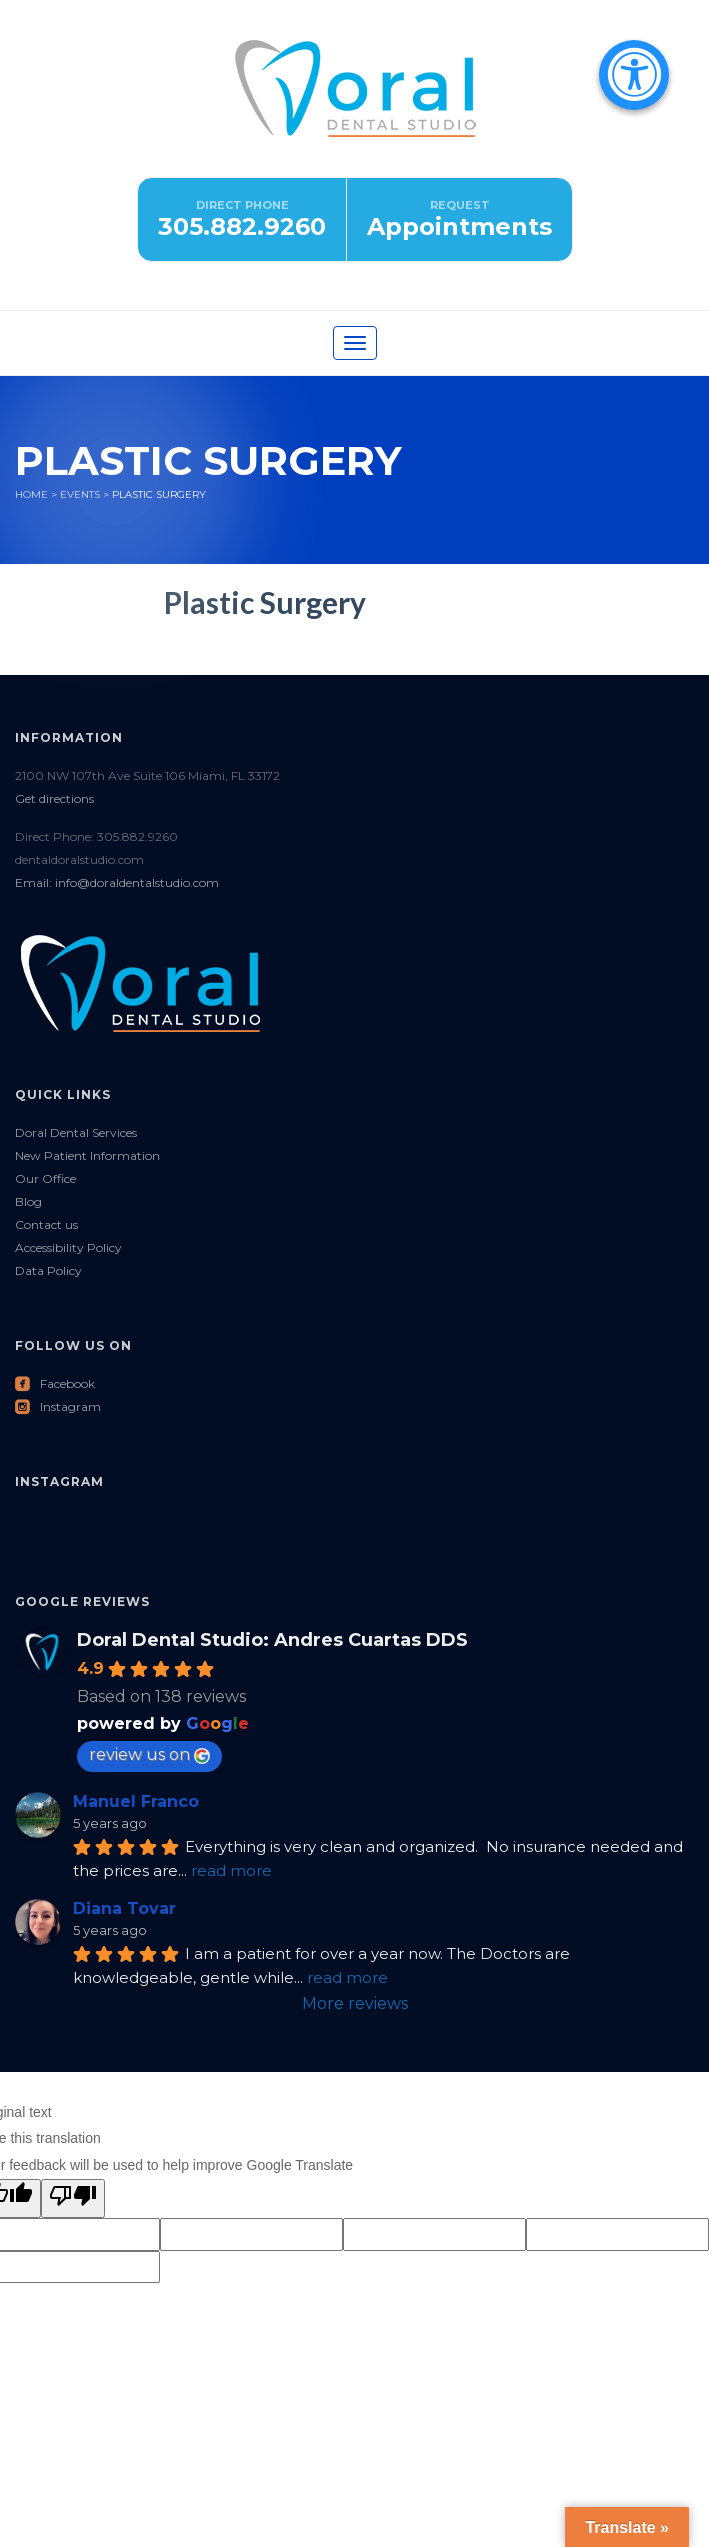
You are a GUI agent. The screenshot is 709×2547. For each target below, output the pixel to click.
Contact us (46, 1224)
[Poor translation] (73, 2198)
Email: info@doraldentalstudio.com (117, 882)
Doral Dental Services (76, 1132)
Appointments (459, 226)
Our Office (45, 1178)
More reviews (355, 2003)
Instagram (58, 1406)
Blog (28, 1201)
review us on (149, 1754)
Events (80, 494)
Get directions (54, 798)
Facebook (55, 1383)
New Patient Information (87, 1155)
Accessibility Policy (68, 1247)
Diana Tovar (124, 1908)
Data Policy (48, 1270)
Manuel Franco (136, 1801)
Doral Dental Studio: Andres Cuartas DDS (272, 1640)
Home (31, 494)
